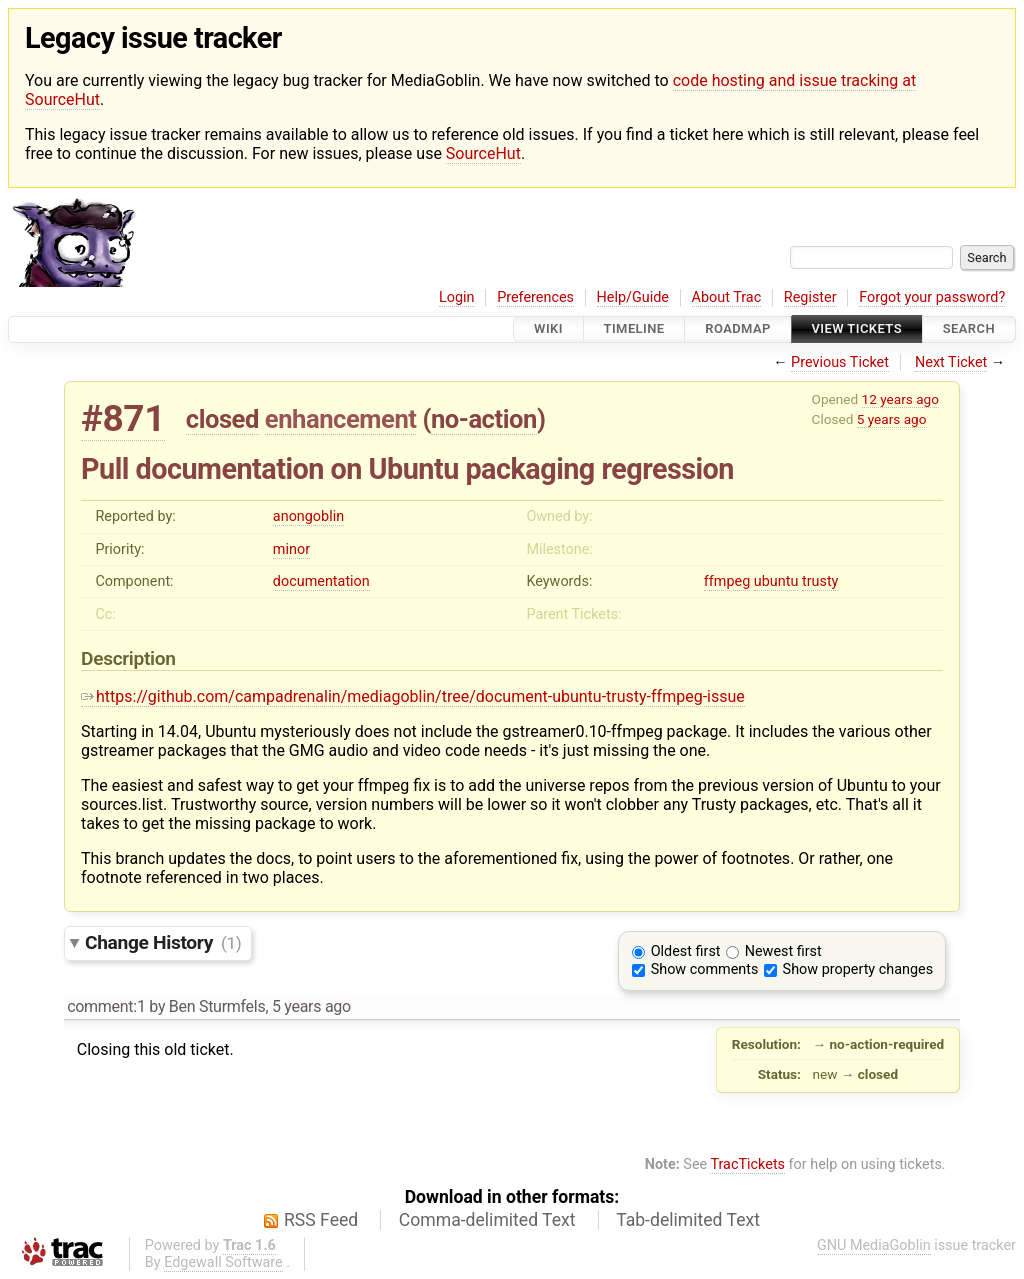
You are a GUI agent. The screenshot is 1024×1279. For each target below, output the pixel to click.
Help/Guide (633, 297)
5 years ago (892, 419)
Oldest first (686, 951)
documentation (321, 581)
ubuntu (776, 581)
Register (810, 297)
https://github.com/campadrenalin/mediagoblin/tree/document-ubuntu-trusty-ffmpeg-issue (413, 696)
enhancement (341, 419)
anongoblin (308, 516)
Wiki (548, 329)
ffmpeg (727, 581)
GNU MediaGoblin (874, 1245)
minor (291, 549)
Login (457, 297)
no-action (484, 419)
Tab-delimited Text (688, 1220)
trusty (820, 581)
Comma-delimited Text (487, 1220)
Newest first (783, 951)
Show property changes (858, 969)
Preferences (535, 297)
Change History (163, 942)
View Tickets (857, 329)
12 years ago (900, 399)
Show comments (705, 969)
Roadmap (738, 329)
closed (222, 419)
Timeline (634, 329)
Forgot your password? (932, 297)
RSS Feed (321, 1220)
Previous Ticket (840, 362)
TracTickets (747, 1164)
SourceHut (483, 153)
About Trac (727, 297)
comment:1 (106, 1006)
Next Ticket (951, 362)
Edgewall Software (223, 1262)
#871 (123, 418)
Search (969, 329)
